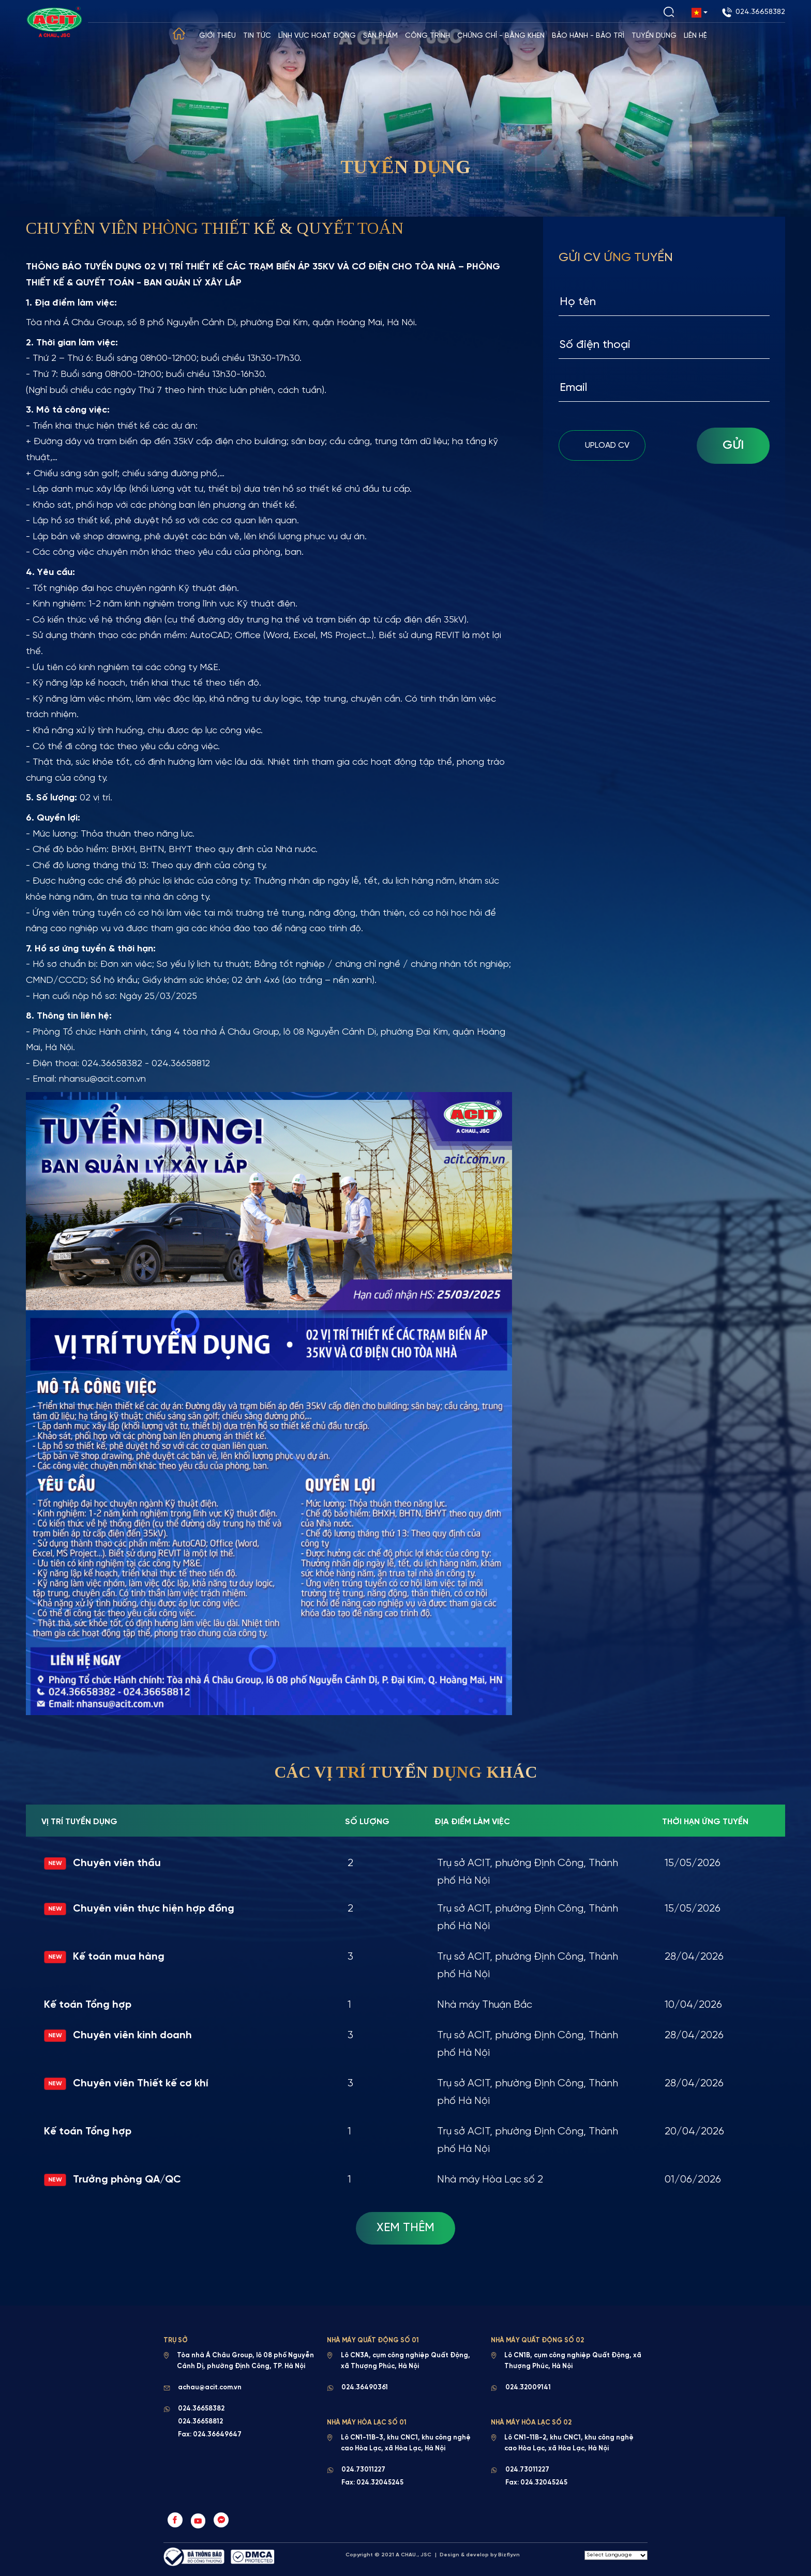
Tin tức (258, 36)
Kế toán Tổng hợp (87, 2004)
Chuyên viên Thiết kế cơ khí (126, 2084)
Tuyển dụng (654, 36)
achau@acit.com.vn (210, 2388)
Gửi (733, 445)
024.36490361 (364, 2388)
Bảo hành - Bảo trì (588, 36)
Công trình (428, 36)
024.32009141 (528, 2388)
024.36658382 (753, 12)
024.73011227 (363, 2470)
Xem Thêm (405, 2228)
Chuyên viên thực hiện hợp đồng (139, 1909)
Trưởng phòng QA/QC (112, 2180)
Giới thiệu (218, 36)
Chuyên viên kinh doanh (118, 2036)
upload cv (602, 444)
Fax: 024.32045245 (372, 2483)
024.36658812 (200, 2422)
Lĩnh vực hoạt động (317, 36)
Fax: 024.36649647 (210, 2435)
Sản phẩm (381, 36)
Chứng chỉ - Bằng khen (501, 36)
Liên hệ (696, 36)
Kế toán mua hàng (104, 1957)
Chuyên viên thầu (102, 1864)
